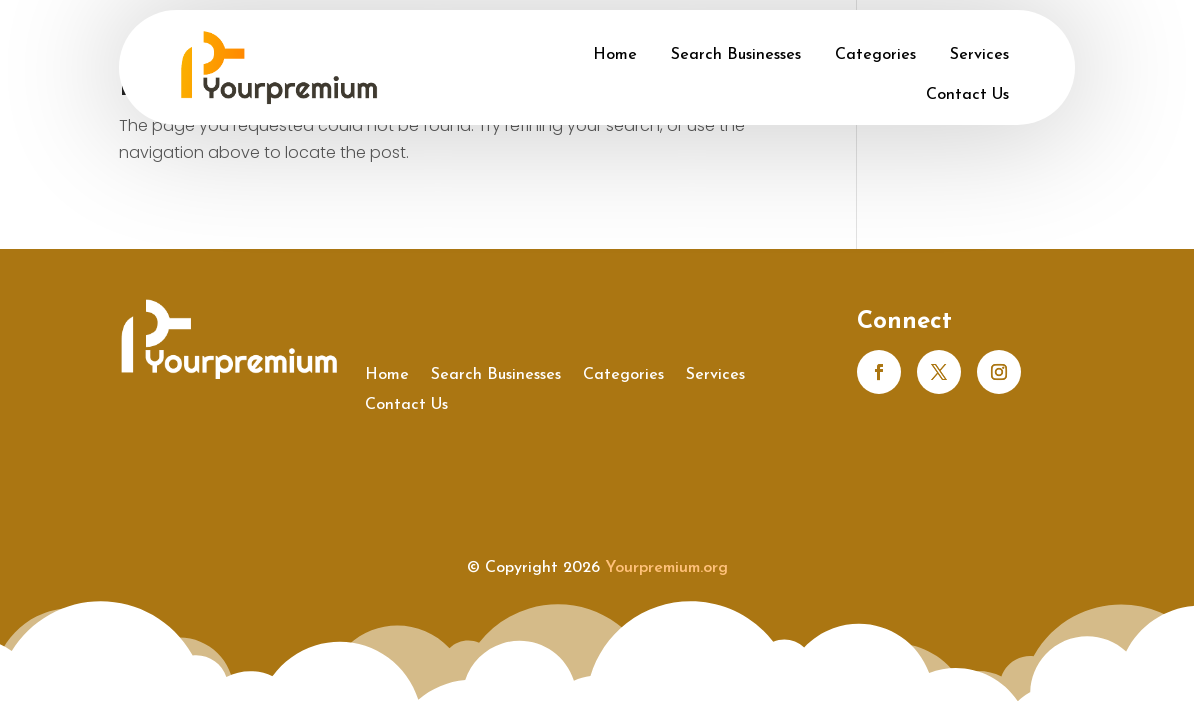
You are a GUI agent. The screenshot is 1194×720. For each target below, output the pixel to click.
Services (979, 55)
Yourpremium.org (666, 568)
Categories (875, 55)
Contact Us (967, 95)
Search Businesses (736, 55)
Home (615, 55)
